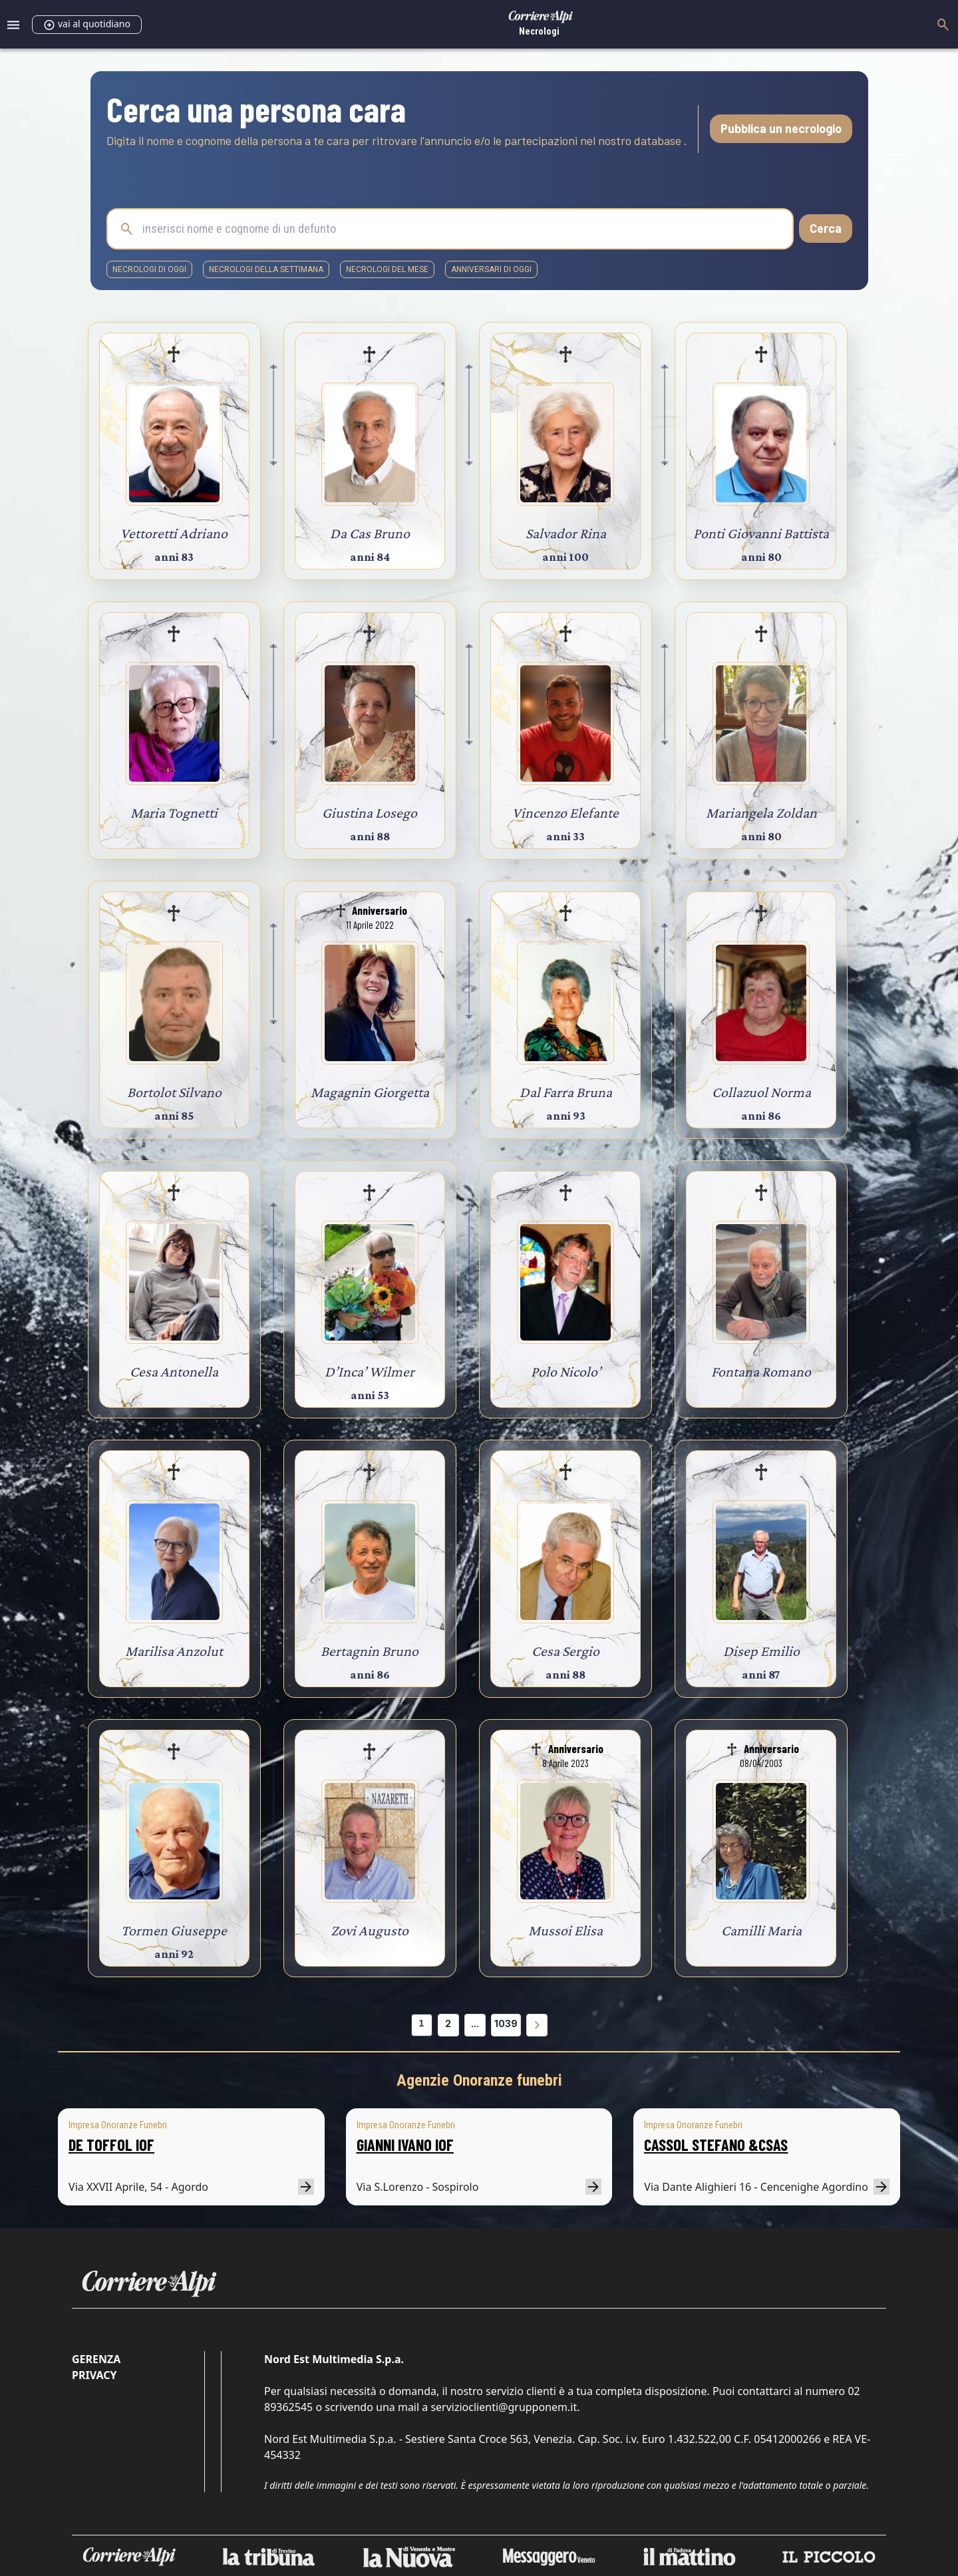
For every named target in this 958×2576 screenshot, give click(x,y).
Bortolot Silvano (174, 1092)
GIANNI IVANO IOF (405, 2144)
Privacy (94, 2375)
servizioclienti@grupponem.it (503, 2407)
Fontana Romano (761, 1371)
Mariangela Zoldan (761, 812)
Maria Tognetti (174, 812)
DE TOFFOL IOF (111, 2144)
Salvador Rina (566, 533)
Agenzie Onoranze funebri (479, 2080)
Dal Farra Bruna (566, 1092)
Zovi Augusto (369, 1930)
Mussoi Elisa (565, 1930)
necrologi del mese (387, 269)
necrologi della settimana (266, 269)
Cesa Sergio (565, 1651)
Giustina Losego (369, 812)
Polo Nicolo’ (566, 1371)
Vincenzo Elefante (565, 812)
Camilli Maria (761, 1930)
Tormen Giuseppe (174, 1930)
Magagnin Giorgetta (370, 1092)
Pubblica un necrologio (781, 128)
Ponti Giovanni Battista (761, 533)
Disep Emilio (761, 1651)
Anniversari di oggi (491, 269)
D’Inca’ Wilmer (369, 1371)
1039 (506, 2023)
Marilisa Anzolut (174, 1651)
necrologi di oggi (149, 269)
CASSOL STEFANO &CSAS (716, 2144)
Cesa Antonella (174, 1371)
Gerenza (96, 2359)
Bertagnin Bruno (369, 1651)
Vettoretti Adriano (174, 533)
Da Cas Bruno (370, 533)
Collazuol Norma (761, 1092)
